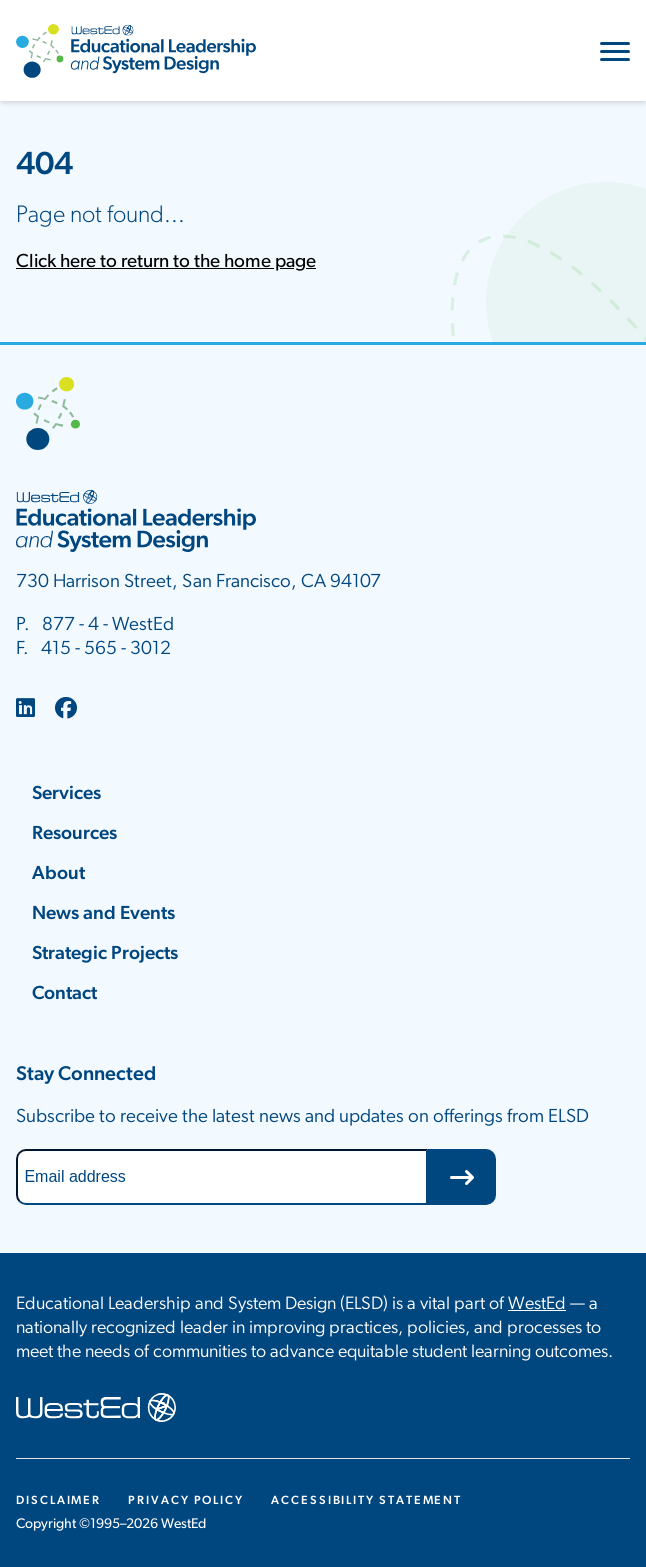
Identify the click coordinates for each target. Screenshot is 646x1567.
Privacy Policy (186, 1501)
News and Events (103, 914)
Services (66, 794)
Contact (64, 994)
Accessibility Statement (366, 1501)
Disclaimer (58, 1501)
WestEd (537, 1304)
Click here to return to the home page (166, 262)
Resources (74, 834)
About (58, 874)
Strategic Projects (105, 954)
